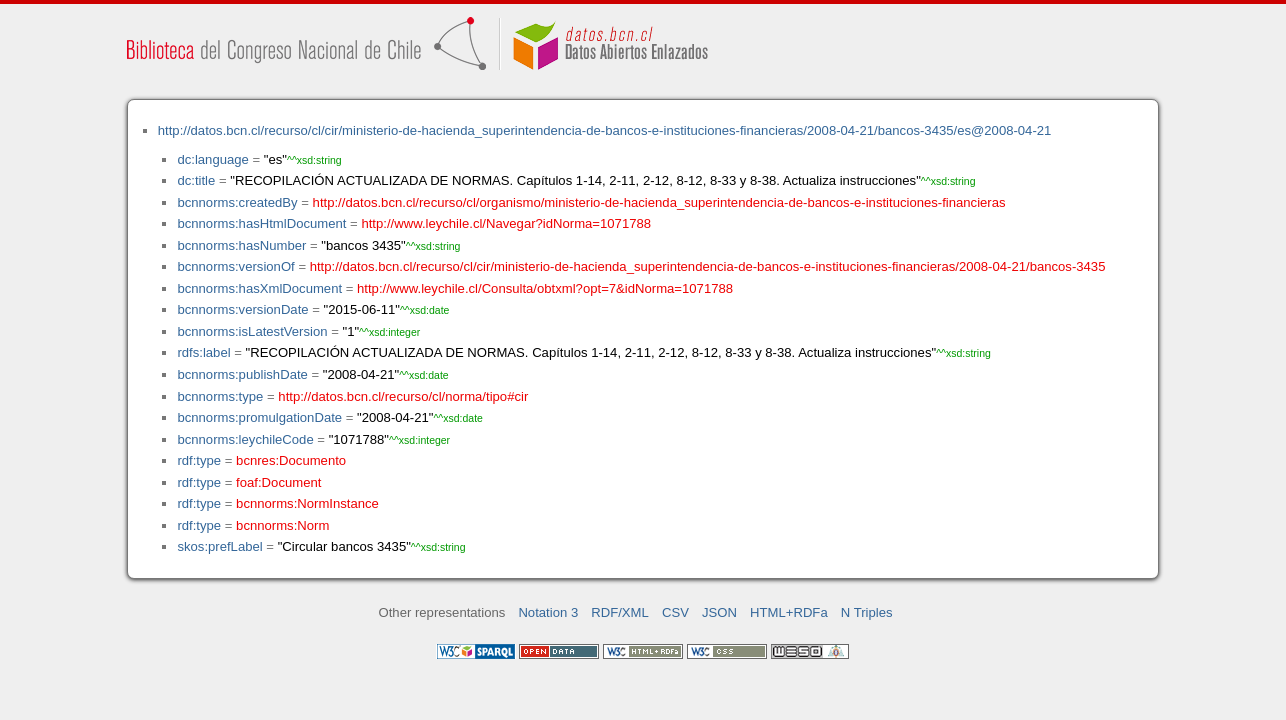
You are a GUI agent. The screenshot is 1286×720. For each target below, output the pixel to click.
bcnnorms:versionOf (235, 266)
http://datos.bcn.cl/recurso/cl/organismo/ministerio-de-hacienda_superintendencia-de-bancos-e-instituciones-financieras (659, 202)
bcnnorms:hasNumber (241, 245)
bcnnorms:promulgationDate (259, 417)
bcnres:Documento (291, 460)
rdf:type (199, 460)
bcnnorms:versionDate (242, 309)
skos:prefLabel (219, 546)
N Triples (867, 612)
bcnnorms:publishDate (242, 374)
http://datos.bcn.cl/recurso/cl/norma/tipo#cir (403, 396)
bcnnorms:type (220, 396)
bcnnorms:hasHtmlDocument (261, 223)
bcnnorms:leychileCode (245, 439)
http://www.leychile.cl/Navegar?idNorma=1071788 (506, 223)
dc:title (196, 180)
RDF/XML (620, 612)
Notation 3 (548, 612)
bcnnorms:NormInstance (307, 503)
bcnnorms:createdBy (237, 202)
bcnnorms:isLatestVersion (252, 331)
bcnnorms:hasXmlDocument (259, 288)
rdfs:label (203, 352)
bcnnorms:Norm (282, 525)
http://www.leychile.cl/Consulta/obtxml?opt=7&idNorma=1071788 (545, 288)
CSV (675, 612)
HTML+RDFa (789, 612)
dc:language (212, 159)
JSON (719, 612)
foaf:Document (278, 482)
